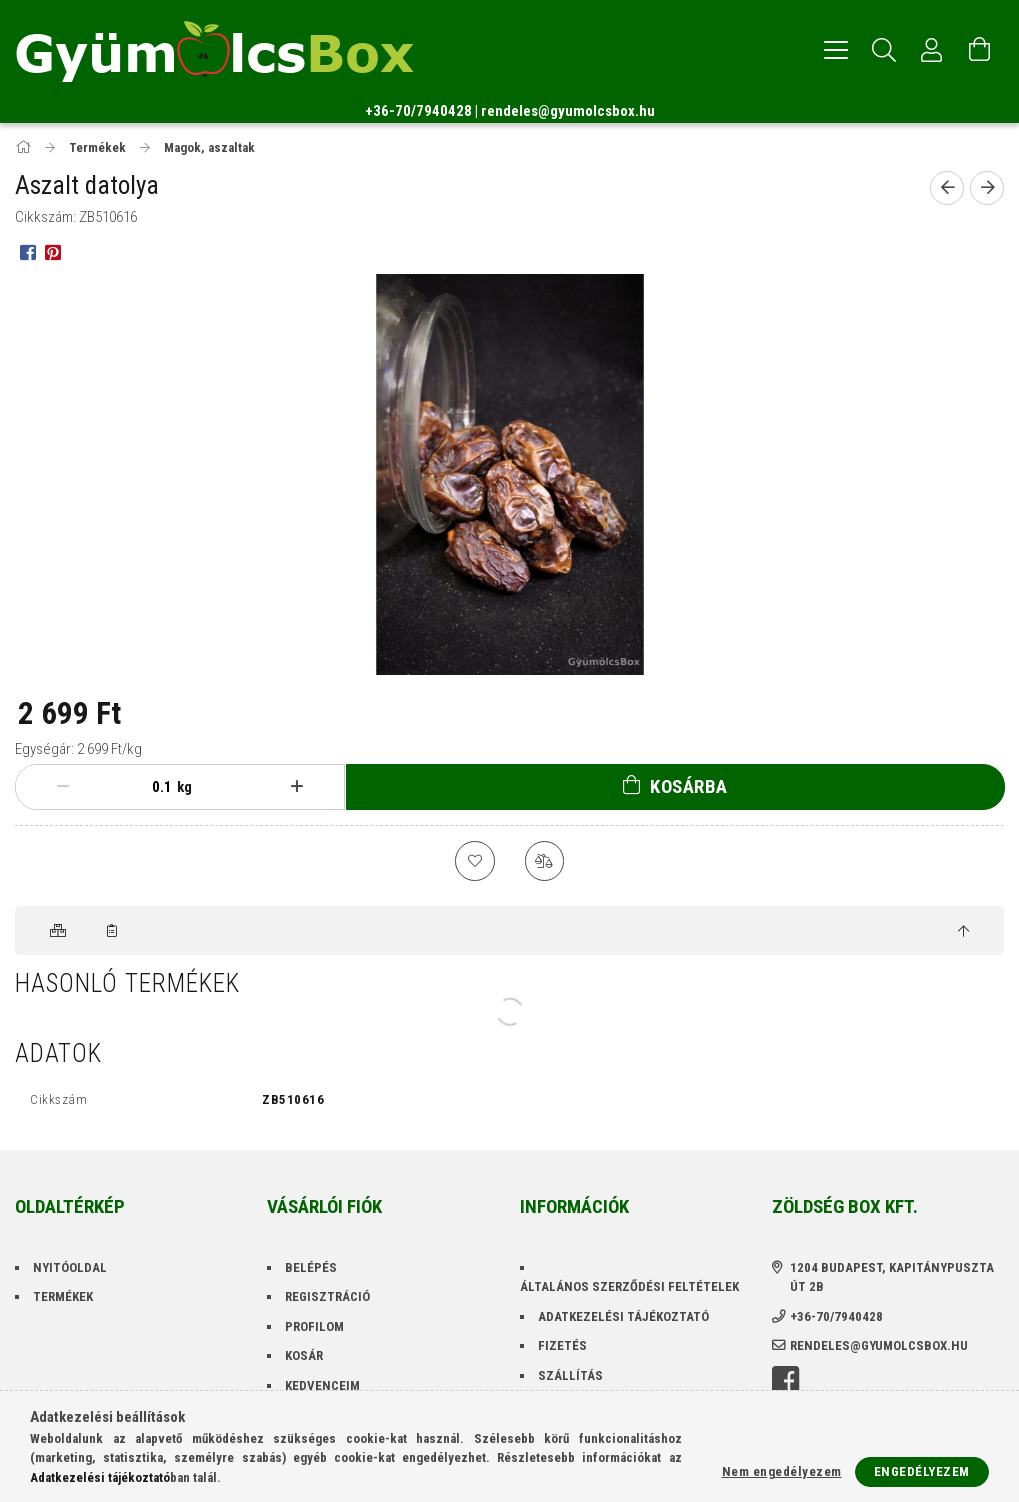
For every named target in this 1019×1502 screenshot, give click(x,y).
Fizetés (562, 1346)
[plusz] (296, 787)
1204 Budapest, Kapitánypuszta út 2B (892, 1277)
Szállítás (570, 1375)
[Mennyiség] (157, 787)
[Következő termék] (987, 188)
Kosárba (689, 786)
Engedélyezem (922, 1471)
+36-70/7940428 (418, 111)
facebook (785, 1381)
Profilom (314, 1326)
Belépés (311, 1267)
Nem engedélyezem (782, 1471)
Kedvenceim (322, 1385)
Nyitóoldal (70, 1267)
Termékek (63, 1297)
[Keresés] (884, 50)
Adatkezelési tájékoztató (623, 1316)
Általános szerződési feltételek (629, 1287)
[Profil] (932, 50)
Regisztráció (327, 1297)
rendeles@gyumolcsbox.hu (568, 111)
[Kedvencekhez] (475, 861)
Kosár (304, 1356)
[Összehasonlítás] (545, 861)
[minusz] (63, 787)
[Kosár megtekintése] (980, 50)
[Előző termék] (947, 188)
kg (184, 787)
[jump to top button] (963, 932)
